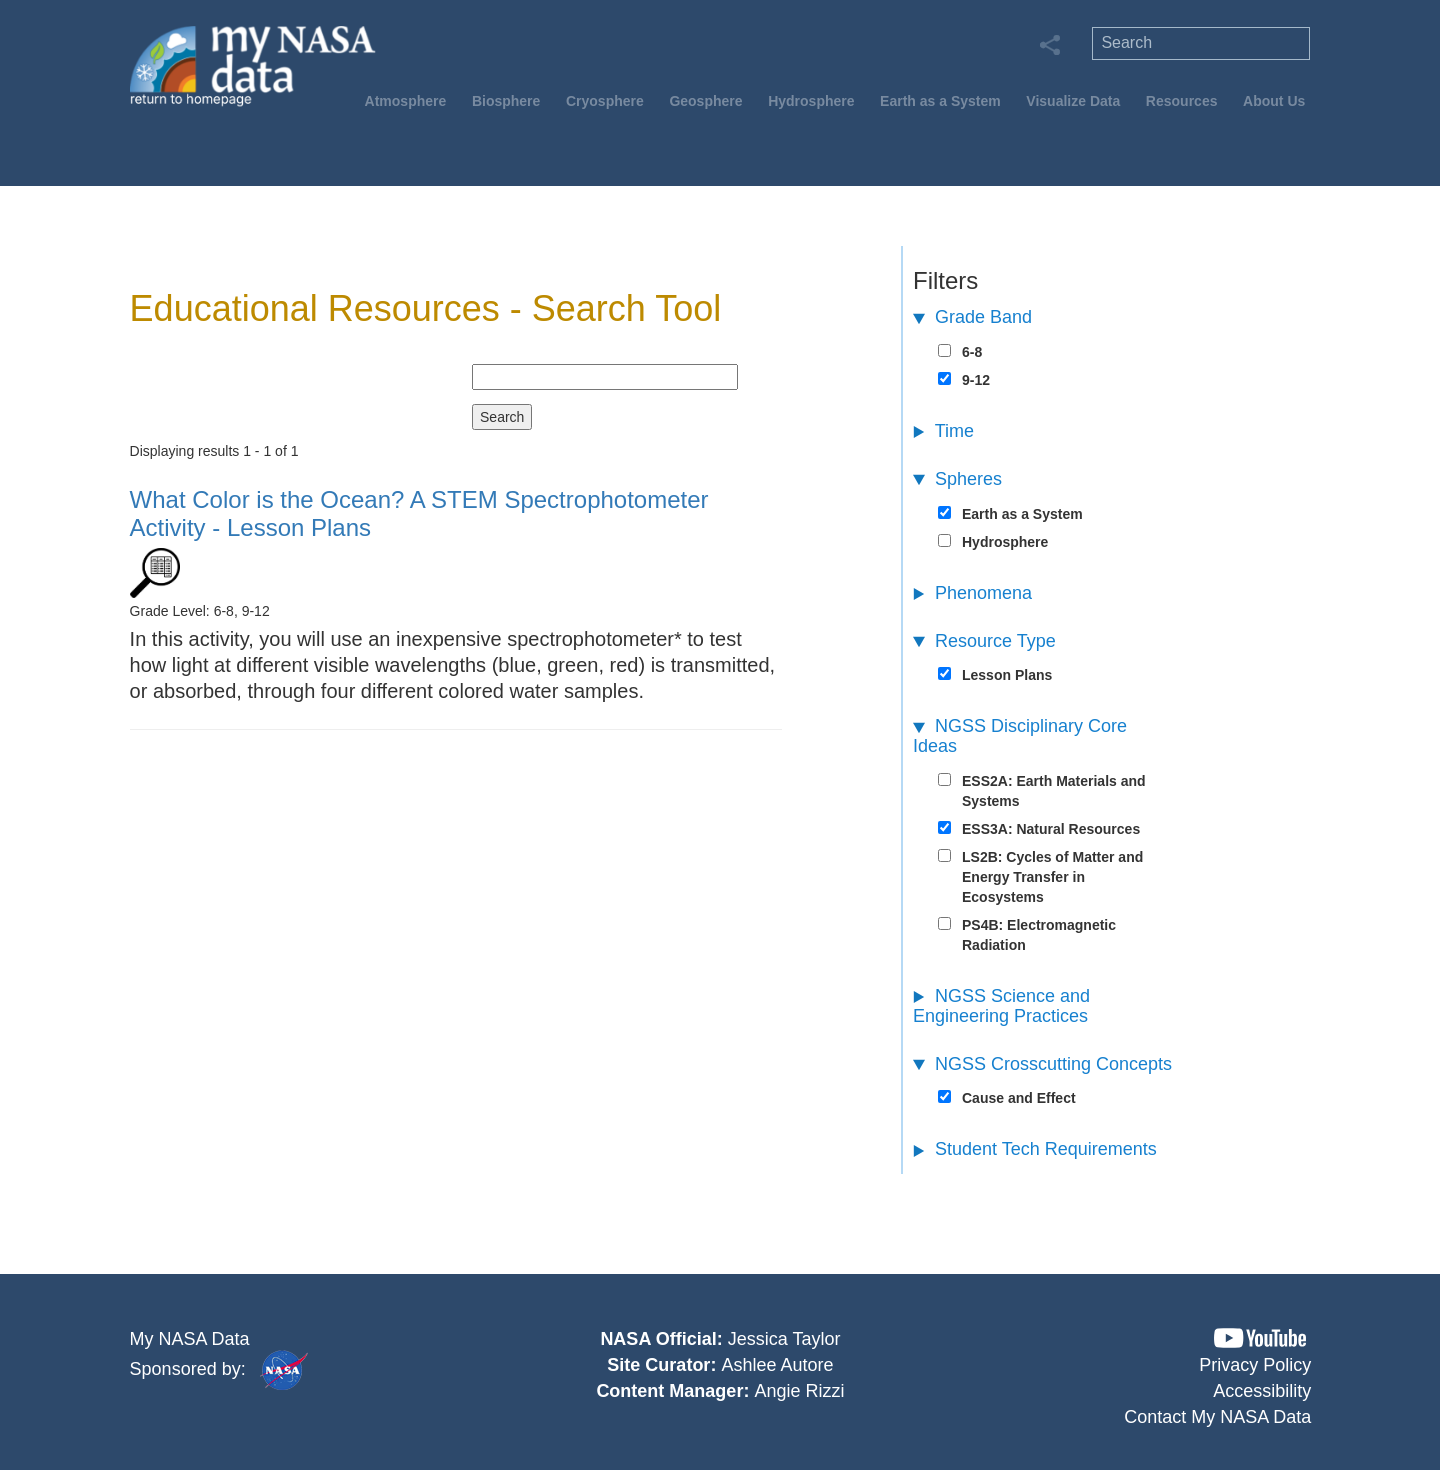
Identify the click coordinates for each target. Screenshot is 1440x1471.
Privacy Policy (1255, 1365)
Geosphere (705, 101)
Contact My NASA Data (1217, 1417)
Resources (1182, 101)
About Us (1274, 101)
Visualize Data (1073, 101)
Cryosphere (605, 101)
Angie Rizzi (799, 1391)
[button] (1260, 1338)
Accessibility (1262, 1391)
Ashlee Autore (777, 1365)
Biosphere (506, 101)
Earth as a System (940, 101)
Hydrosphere (811, 101)
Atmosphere (406, 101)
